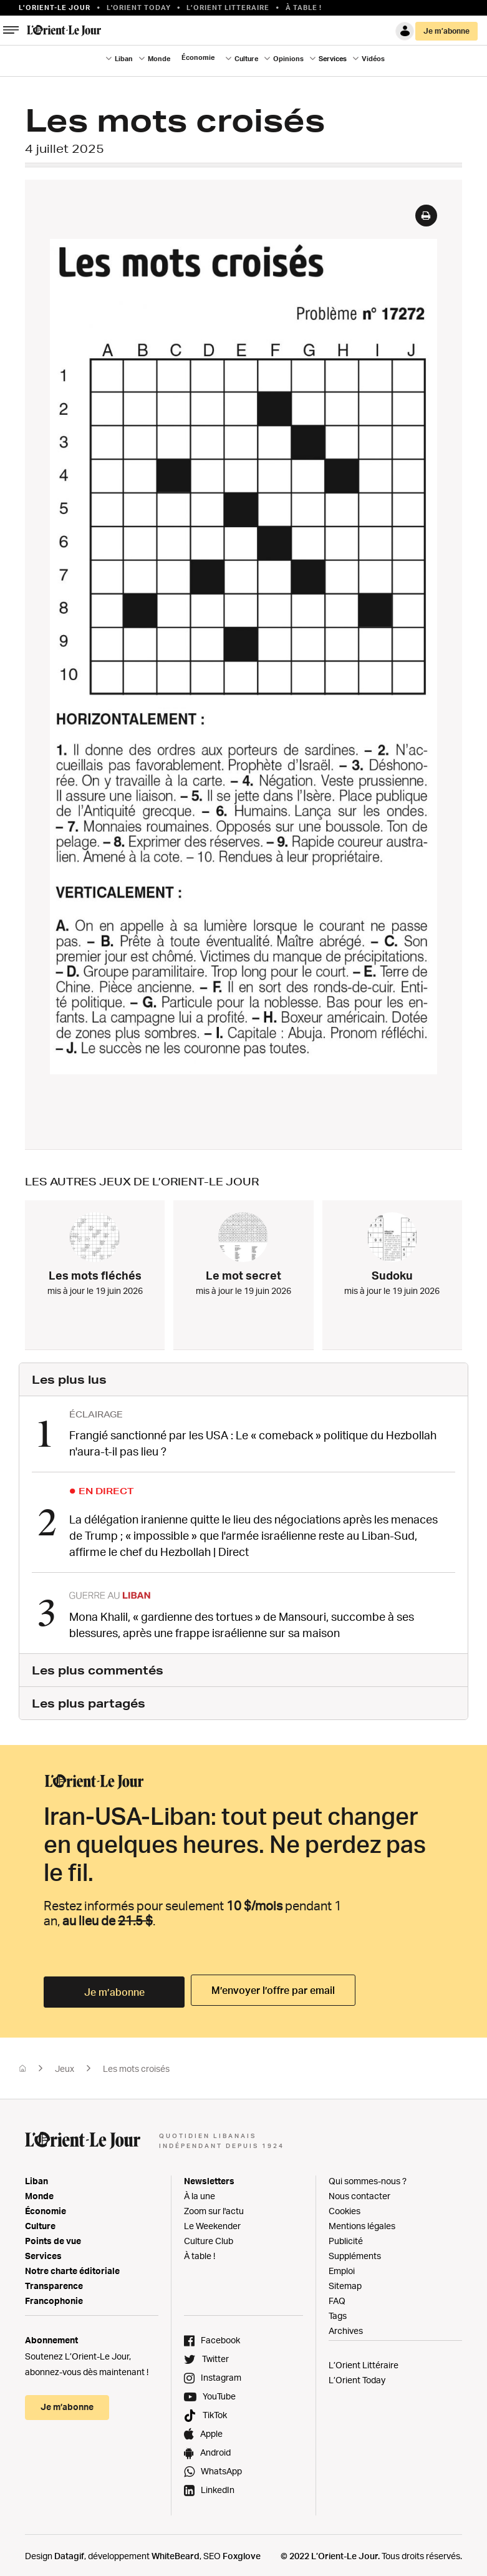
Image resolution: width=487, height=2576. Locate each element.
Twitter (215, 2354)
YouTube (219, 2391)
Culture (246, 58)
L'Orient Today (139, 7)
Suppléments (355, 2251)
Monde (159, 58)
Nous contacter (359, 2191)
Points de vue (53, 2236)
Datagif (69, 2551)
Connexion (404, 31)
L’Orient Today (357, 2375)
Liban (124, 58)
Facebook (220, 2335)
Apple (211, 2429)
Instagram (221, 2373)
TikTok (215, 2410)
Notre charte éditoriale (72, 2266)
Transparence (54, 2281)
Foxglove (242, 2551)
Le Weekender (212, 2221)
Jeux (64, 2064)
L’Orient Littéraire (363, 2360)
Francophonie (54, 2296)
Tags (338, 2311)
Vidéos (373, 58)
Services (333, 58)
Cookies (344, 2206)
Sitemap (345, 2281)
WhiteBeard (176, 2551)
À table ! (304, 7)
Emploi (342, 2266)
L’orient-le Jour (54, 7)
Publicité (346, 2236)
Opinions (288, 58)
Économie (198, 57)
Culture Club (208, 2236)
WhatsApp (221, 2466)
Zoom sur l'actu (214, 2206)
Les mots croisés (136, 2064)
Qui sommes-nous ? (368, 2176)
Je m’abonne (446, 31)
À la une (199, 2191)
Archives (346, 2326)
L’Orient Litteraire (227, 7)
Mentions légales (362, 2221)
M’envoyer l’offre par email (269, 1989)
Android (215, 2447)
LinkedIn (217, 2485)
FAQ (337, 2296)
